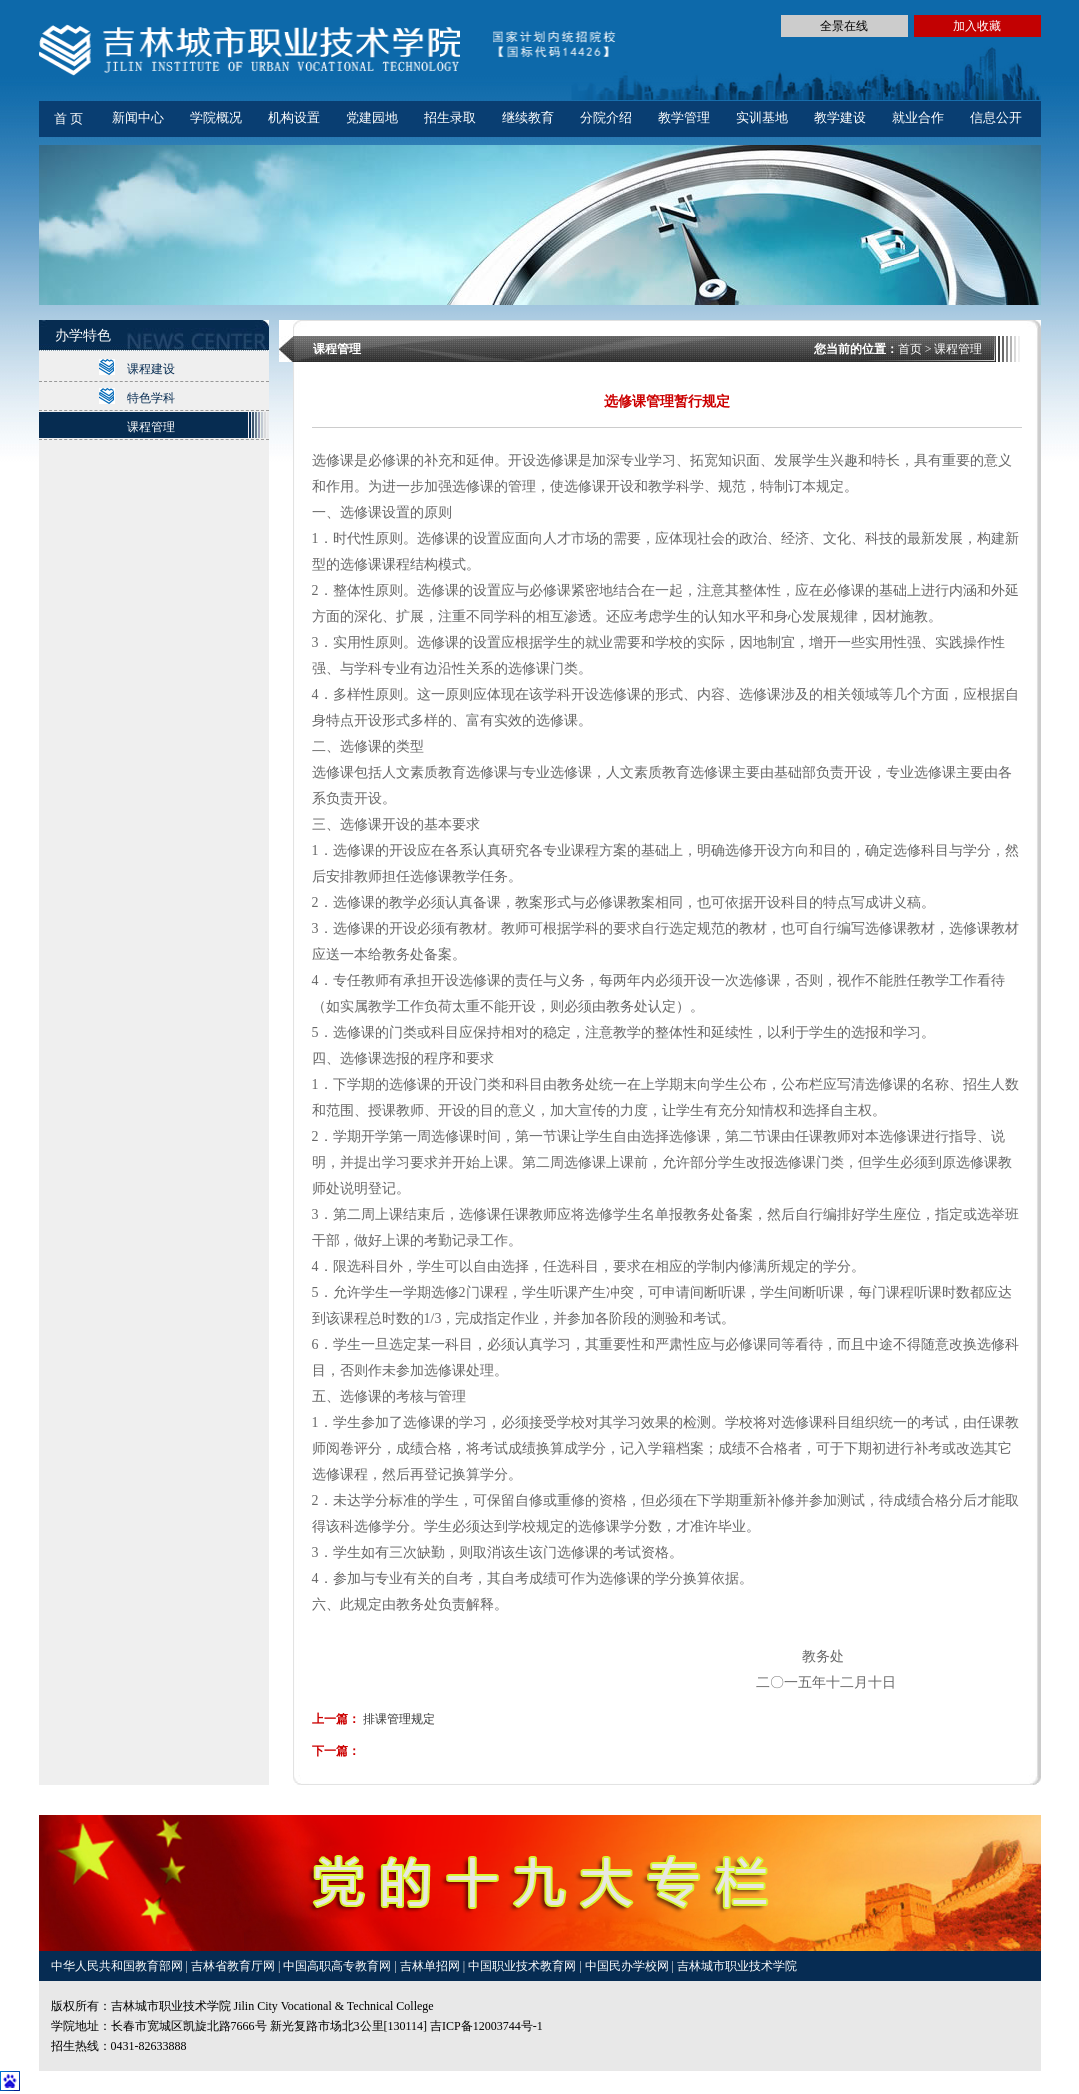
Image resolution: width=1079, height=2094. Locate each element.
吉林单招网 (431, 1966)
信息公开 (996, 117)
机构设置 (294, 117)
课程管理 (151, 427)
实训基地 (762, 117)
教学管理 (684, 117)
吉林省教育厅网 (233, 1966)
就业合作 (918, 117)
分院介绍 (606, 117)
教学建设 (840, 117)
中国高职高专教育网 (338, 1966)
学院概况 (216, 117)
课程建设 (151, 369)
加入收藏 (977, 26)
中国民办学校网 (628, 1966)
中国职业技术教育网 (523, 1966)
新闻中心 (138, 117)
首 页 (68, 118)
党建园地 (372, 117)
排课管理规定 (399, 1719)
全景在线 (844, 26)
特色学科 (151, 398)
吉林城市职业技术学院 (737, 1966)
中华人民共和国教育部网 (118, 1966)
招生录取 (450, 117)
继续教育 (528, 117)
